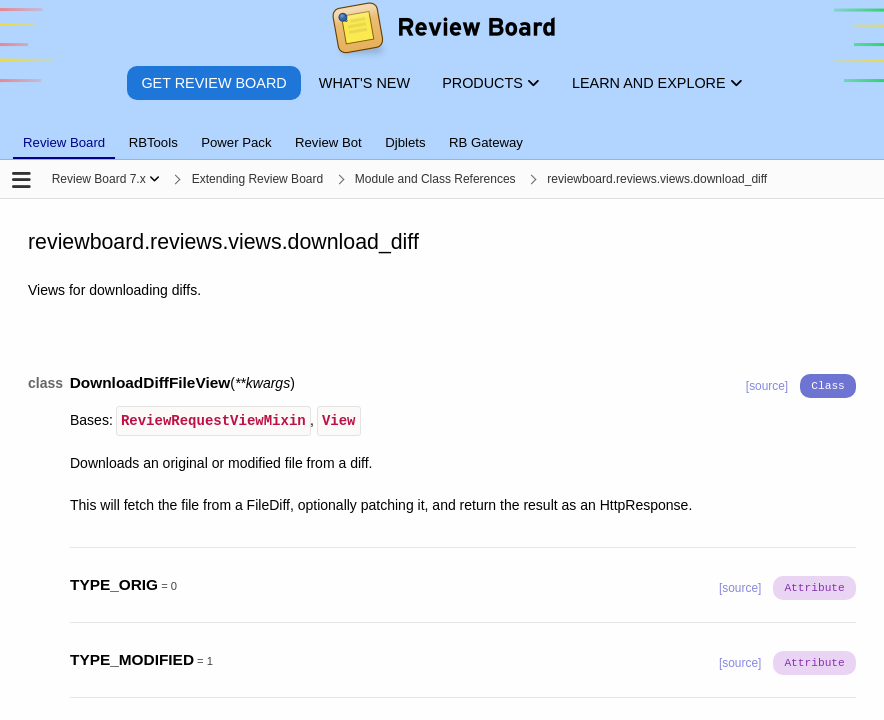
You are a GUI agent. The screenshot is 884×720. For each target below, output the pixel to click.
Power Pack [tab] (236, 142)
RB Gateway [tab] (486, 142)
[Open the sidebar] (21, 181)
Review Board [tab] (64, 142)
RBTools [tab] (153, 142)
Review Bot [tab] (328, 142)
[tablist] (442, 131)
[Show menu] (154, 179)
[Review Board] (442, 32)
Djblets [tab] (405, 142)
